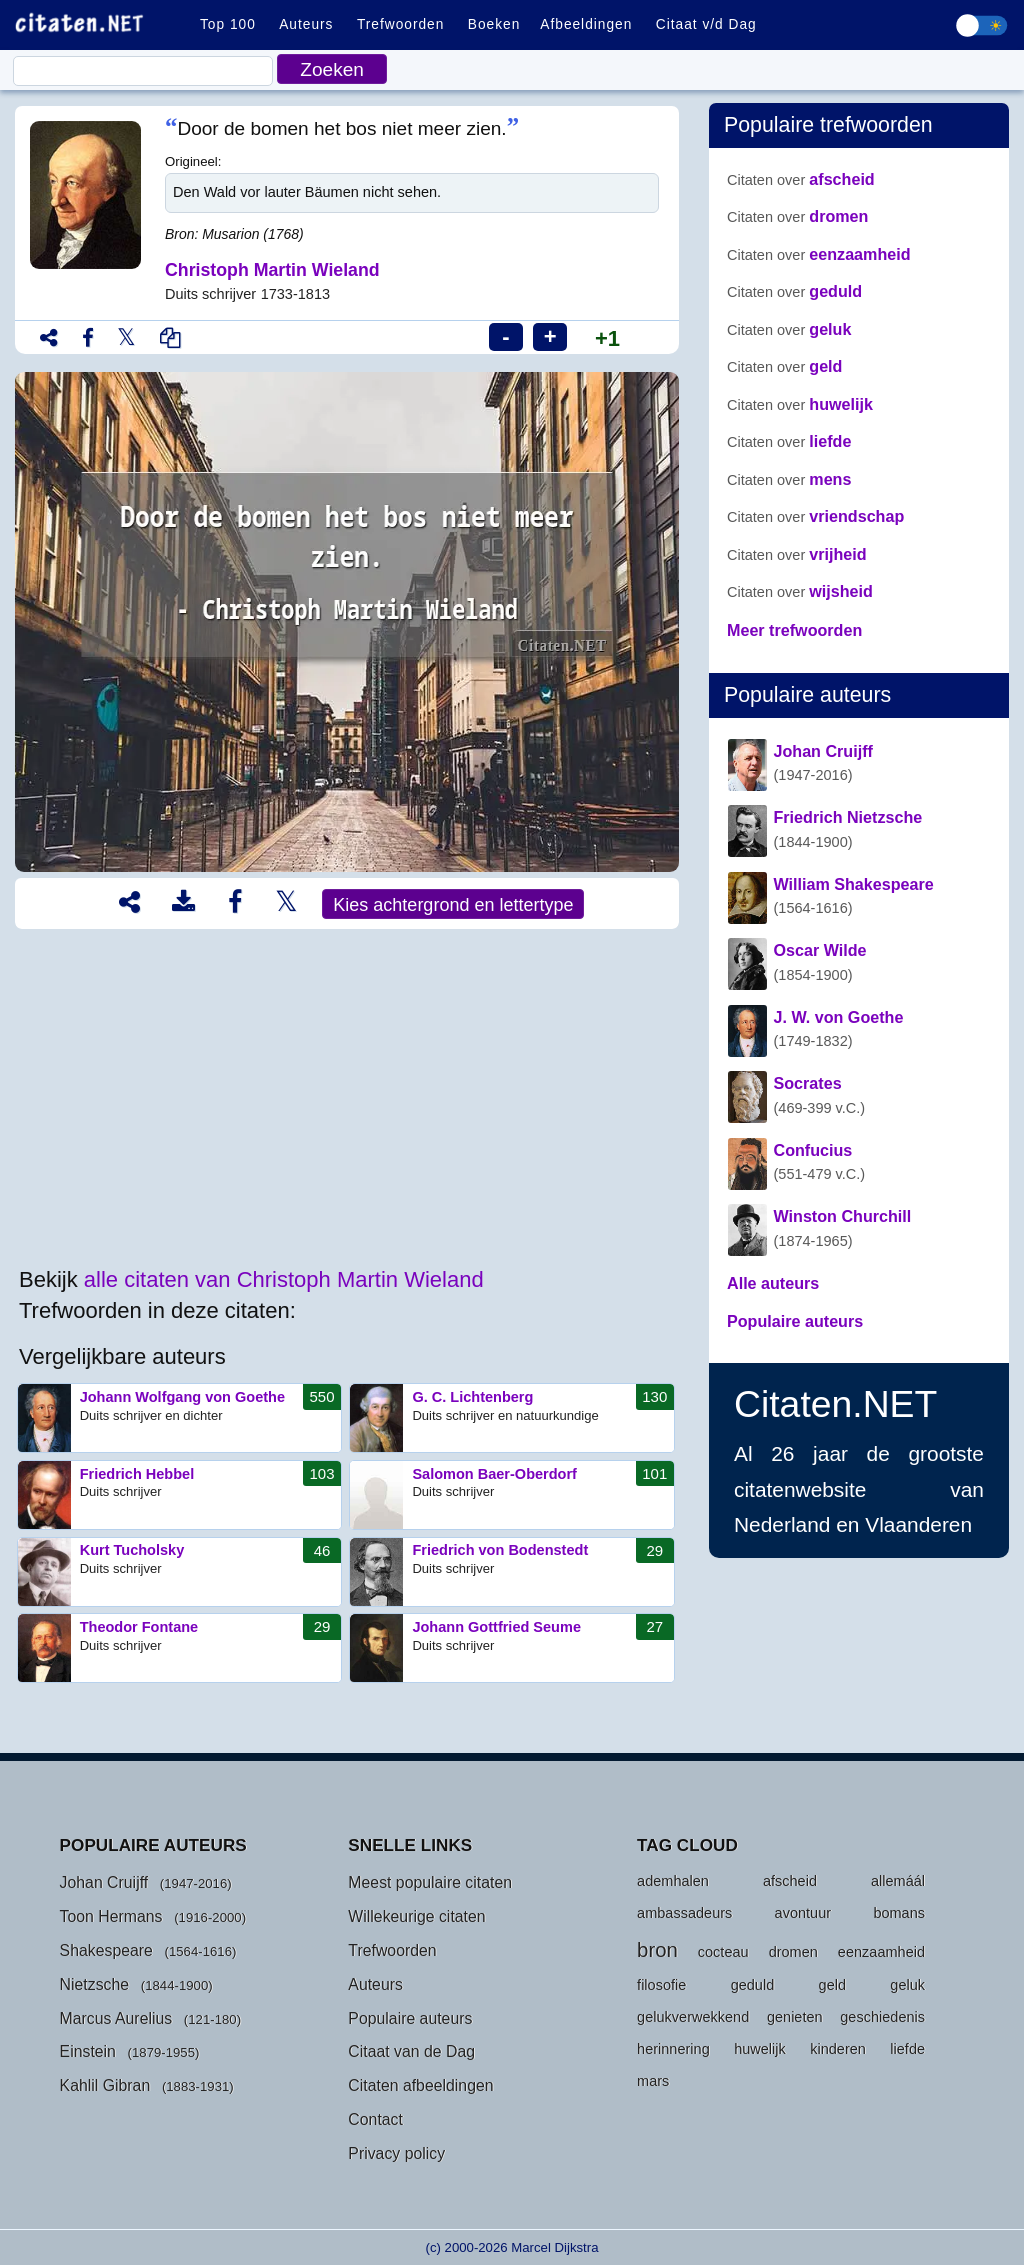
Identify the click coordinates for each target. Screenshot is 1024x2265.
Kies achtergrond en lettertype (453, 905)
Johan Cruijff (104, 1882)
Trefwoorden (400, 24)
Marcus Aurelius (116, 2018)
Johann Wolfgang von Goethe (179, 1418)
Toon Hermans (111, 1916)
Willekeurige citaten (416, 1916)
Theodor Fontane (179, 1648)
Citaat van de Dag (411, 2051)
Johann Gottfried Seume (511, 1648)
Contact (375, 2119)
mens (789, 479)
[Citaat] (143, 71)
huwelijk (800, 404)
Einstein (88, 2051)
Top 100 (228, 24)
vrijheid (797, 554)
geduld (794, 291)
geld (784, 366)
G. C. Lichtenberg (511, 1418)
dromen (797, 216)
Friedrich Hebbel (179, 1495)
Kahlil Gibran (105, 2085)
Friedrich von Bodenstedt (511, 1572)
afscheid (801, 179)
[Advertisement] (347, 1099)
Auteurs (306, 24)
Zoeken (332, 69)
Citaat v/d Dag (706, 24)
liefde (789, 441)
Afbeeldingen (586, 24)
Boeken (494, 24)
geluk (789, 329)
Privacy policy (396, 2153)
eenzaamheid (819, 254)
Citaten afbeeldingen (420, 2085)
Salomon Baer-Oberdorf (511, 1495)
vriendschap (815, 516)
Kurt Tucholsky (179, 1572)
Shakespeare (106, 1950)
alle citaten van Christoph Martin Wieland (284, 1279)
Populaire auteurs (410, 2018)
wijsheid (800, 591)
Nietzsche (95, 1984)
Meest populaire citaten (430, 1882)
